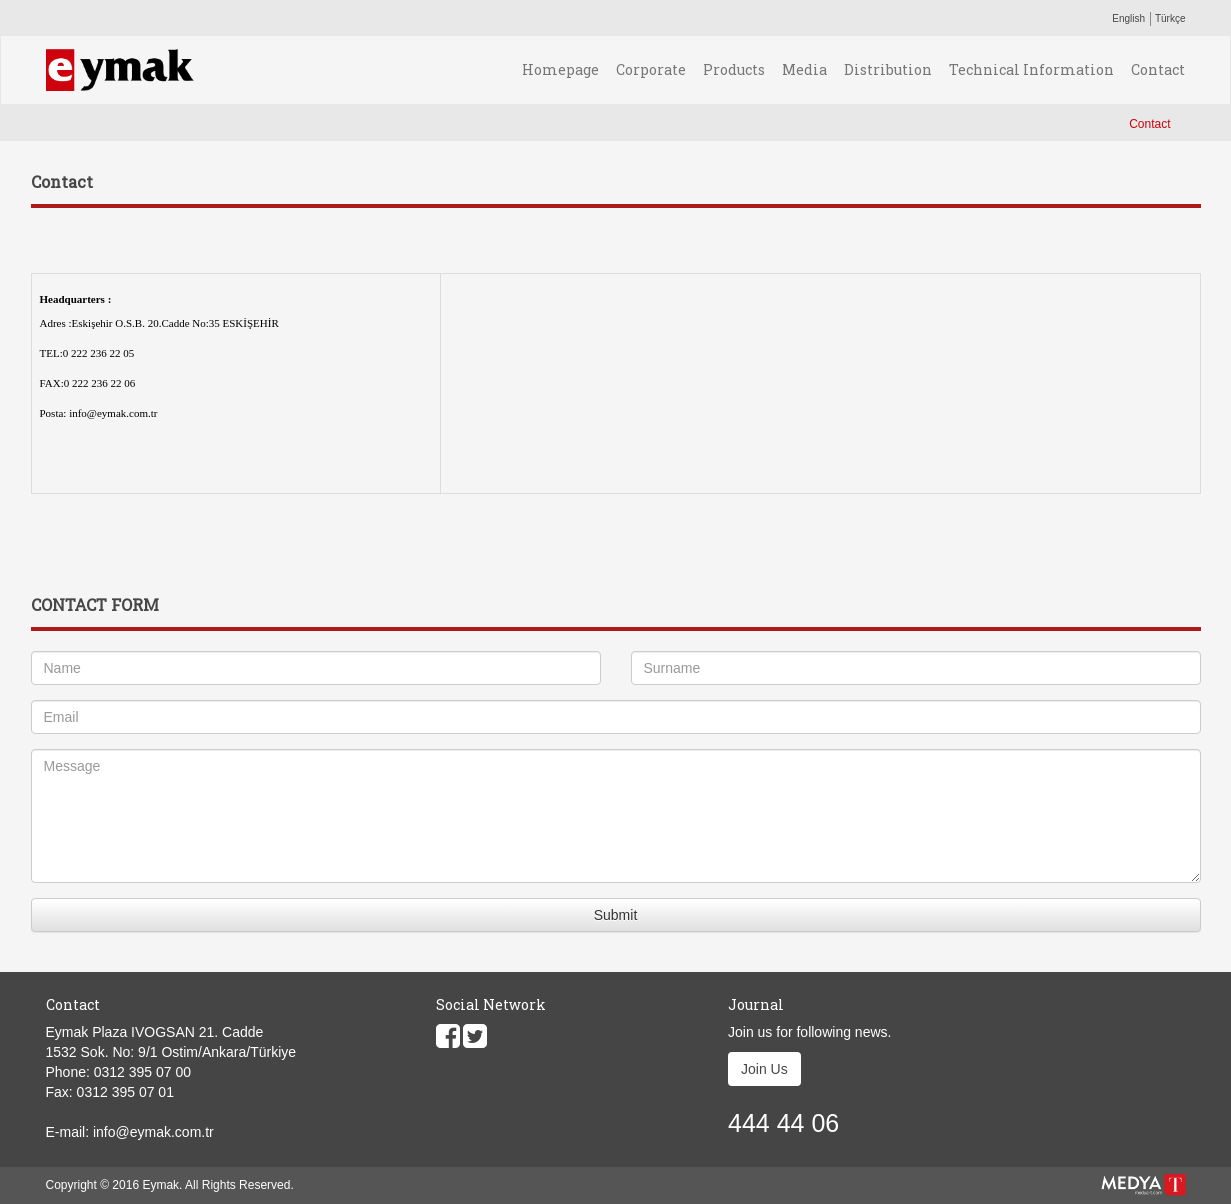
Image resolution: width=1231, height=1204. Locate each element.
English (1128, 18)
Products (734, 69)
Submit (616, 915)
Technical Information (1031, 69)
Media (804, 69)
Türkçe (1170, 18)
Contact (1158, 69)
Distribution (888, 69)
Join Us (764, 1069)
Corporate (651, 69)
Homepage (560, 69)
